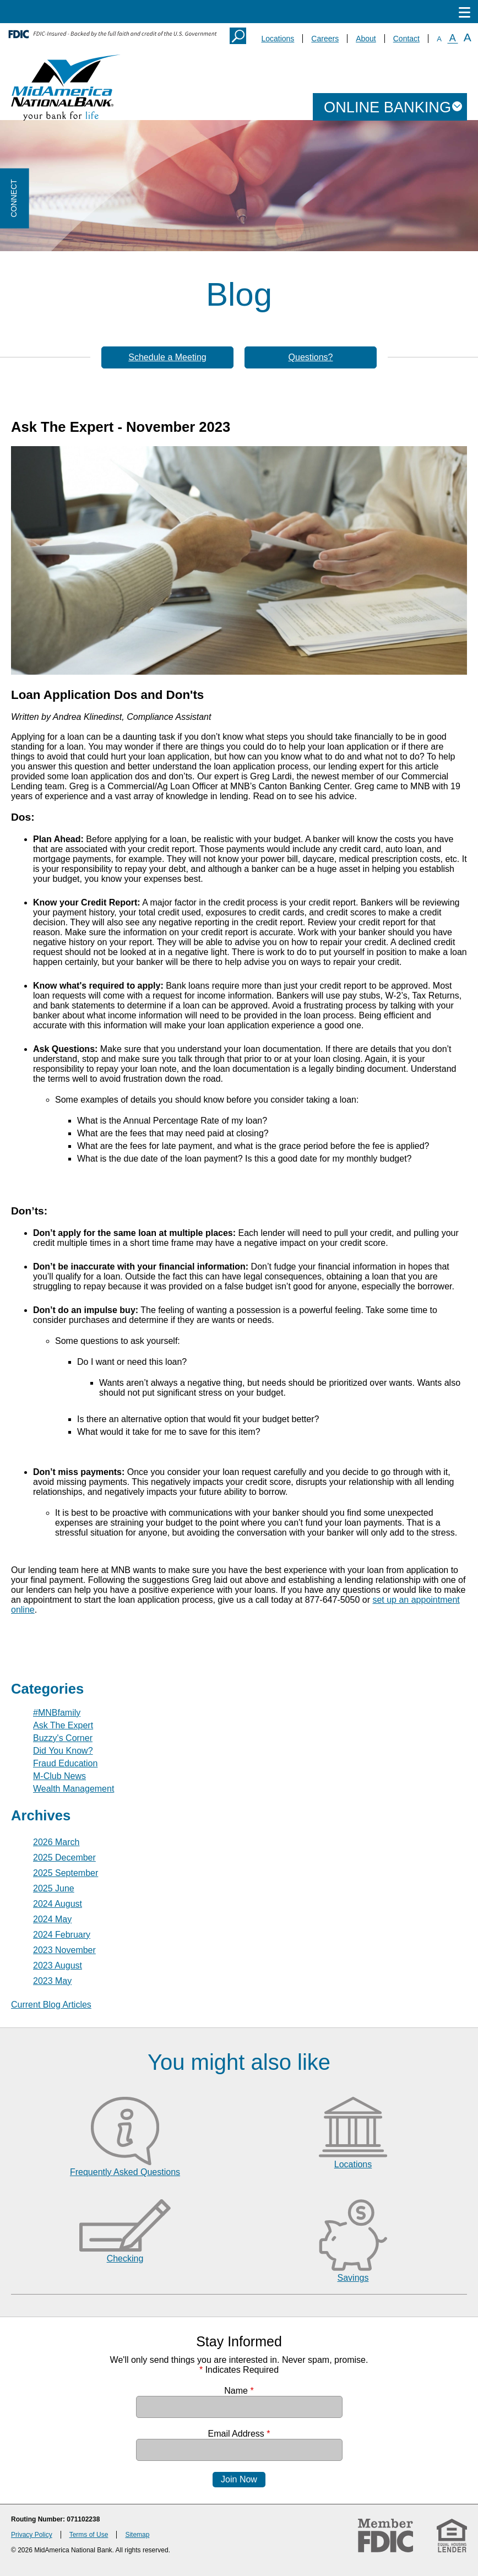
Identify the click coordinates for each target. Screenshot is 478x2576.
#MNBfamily (56, 1712)
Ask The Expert (63, 1725)
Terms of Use (88, 2535)
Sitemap (137, 2535)
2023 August (57, 1965)
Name (238, 2390)
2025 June (53, 1888)
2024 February (61, 1934)
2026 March (56, 1842)
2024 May (52, 1919)
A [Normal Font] (452, 38)
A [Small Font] (439, 39)
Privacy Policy (31, 2535)
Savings (353, 2277)
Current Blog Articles (51, 2004)
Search (238, 36)
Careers (325, 38)
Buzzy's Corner (63, 1738)
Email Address (239, 2433)
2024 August (57, 1903)
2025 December (64, 1857)
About (366, 38)
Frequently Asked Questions (125, 2172)
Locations (277, 38)
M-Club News (59, 1776)
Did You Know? (63, 1750)
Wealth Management (73, 1788)
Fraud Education (65, 1763)
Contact (406, 38)
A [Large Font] (467, 37)
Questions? (311, 357)
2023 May (52, 1981)
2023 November (64, 1950)
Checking (125, 2258)
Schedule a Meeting (167, 357)
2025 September (65, 1873)
